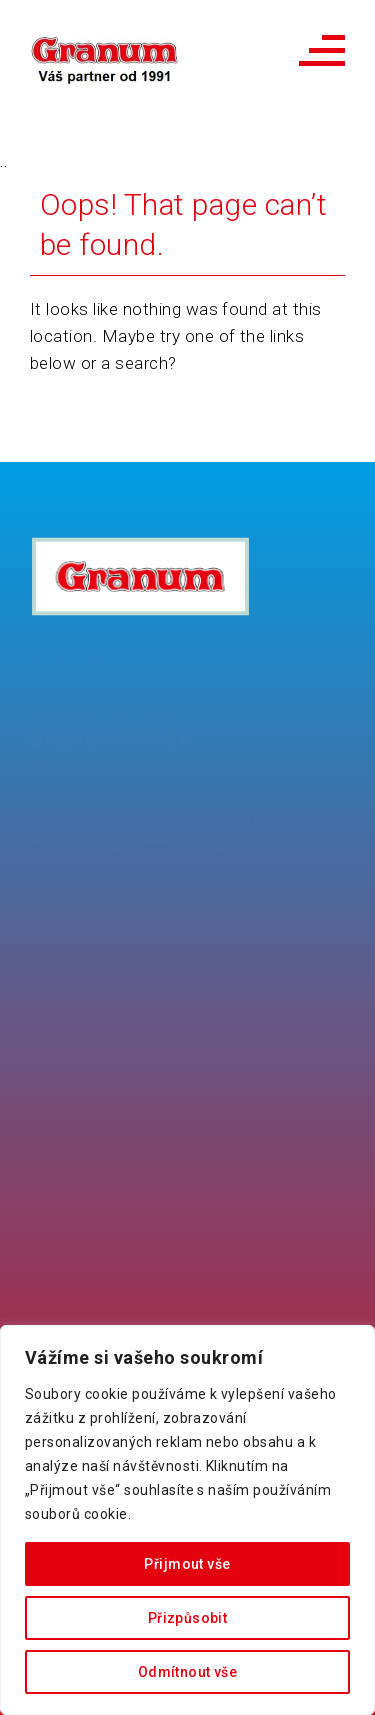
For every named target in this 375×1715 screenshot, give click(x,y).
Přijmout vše (187, 1564)
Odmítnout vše (187, 1672)
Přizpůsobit (188, 1618)
